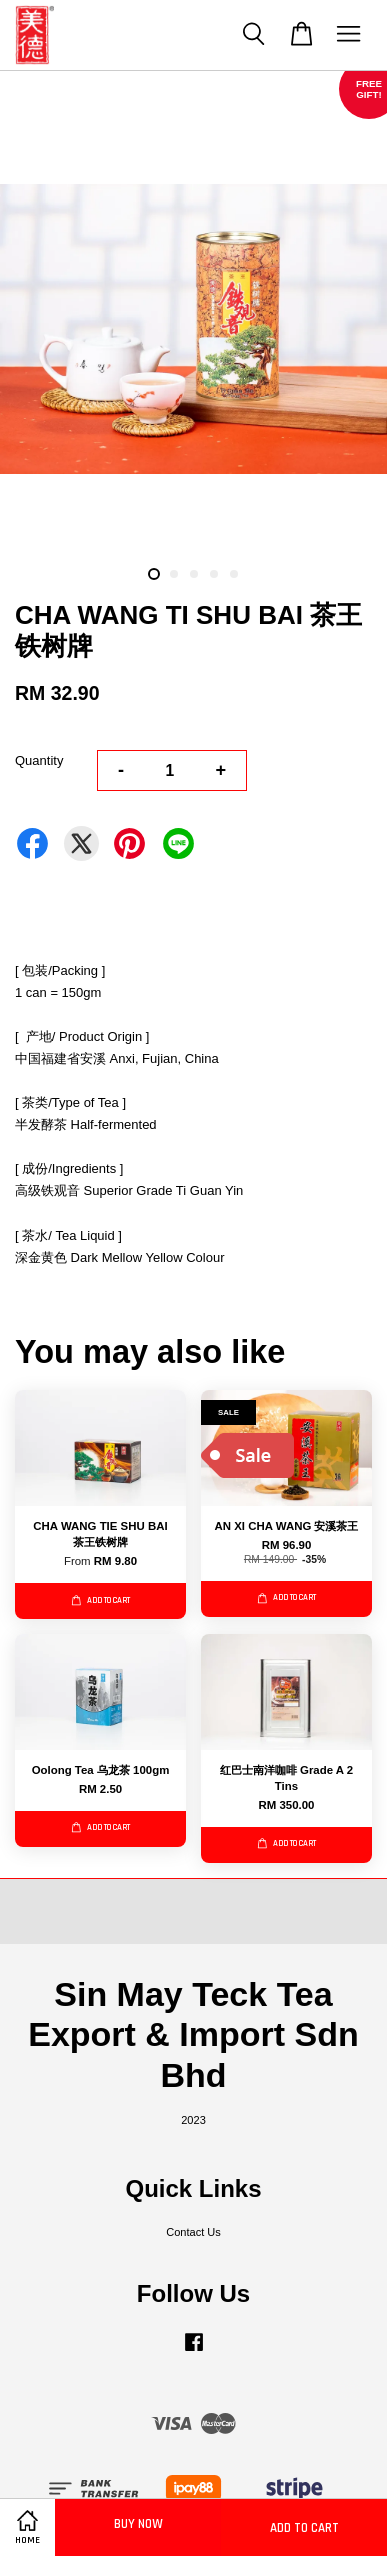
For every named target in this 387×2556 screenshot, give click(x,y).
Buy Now (138, 2524)
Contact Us (193, 2232)
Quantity (39, 760)
